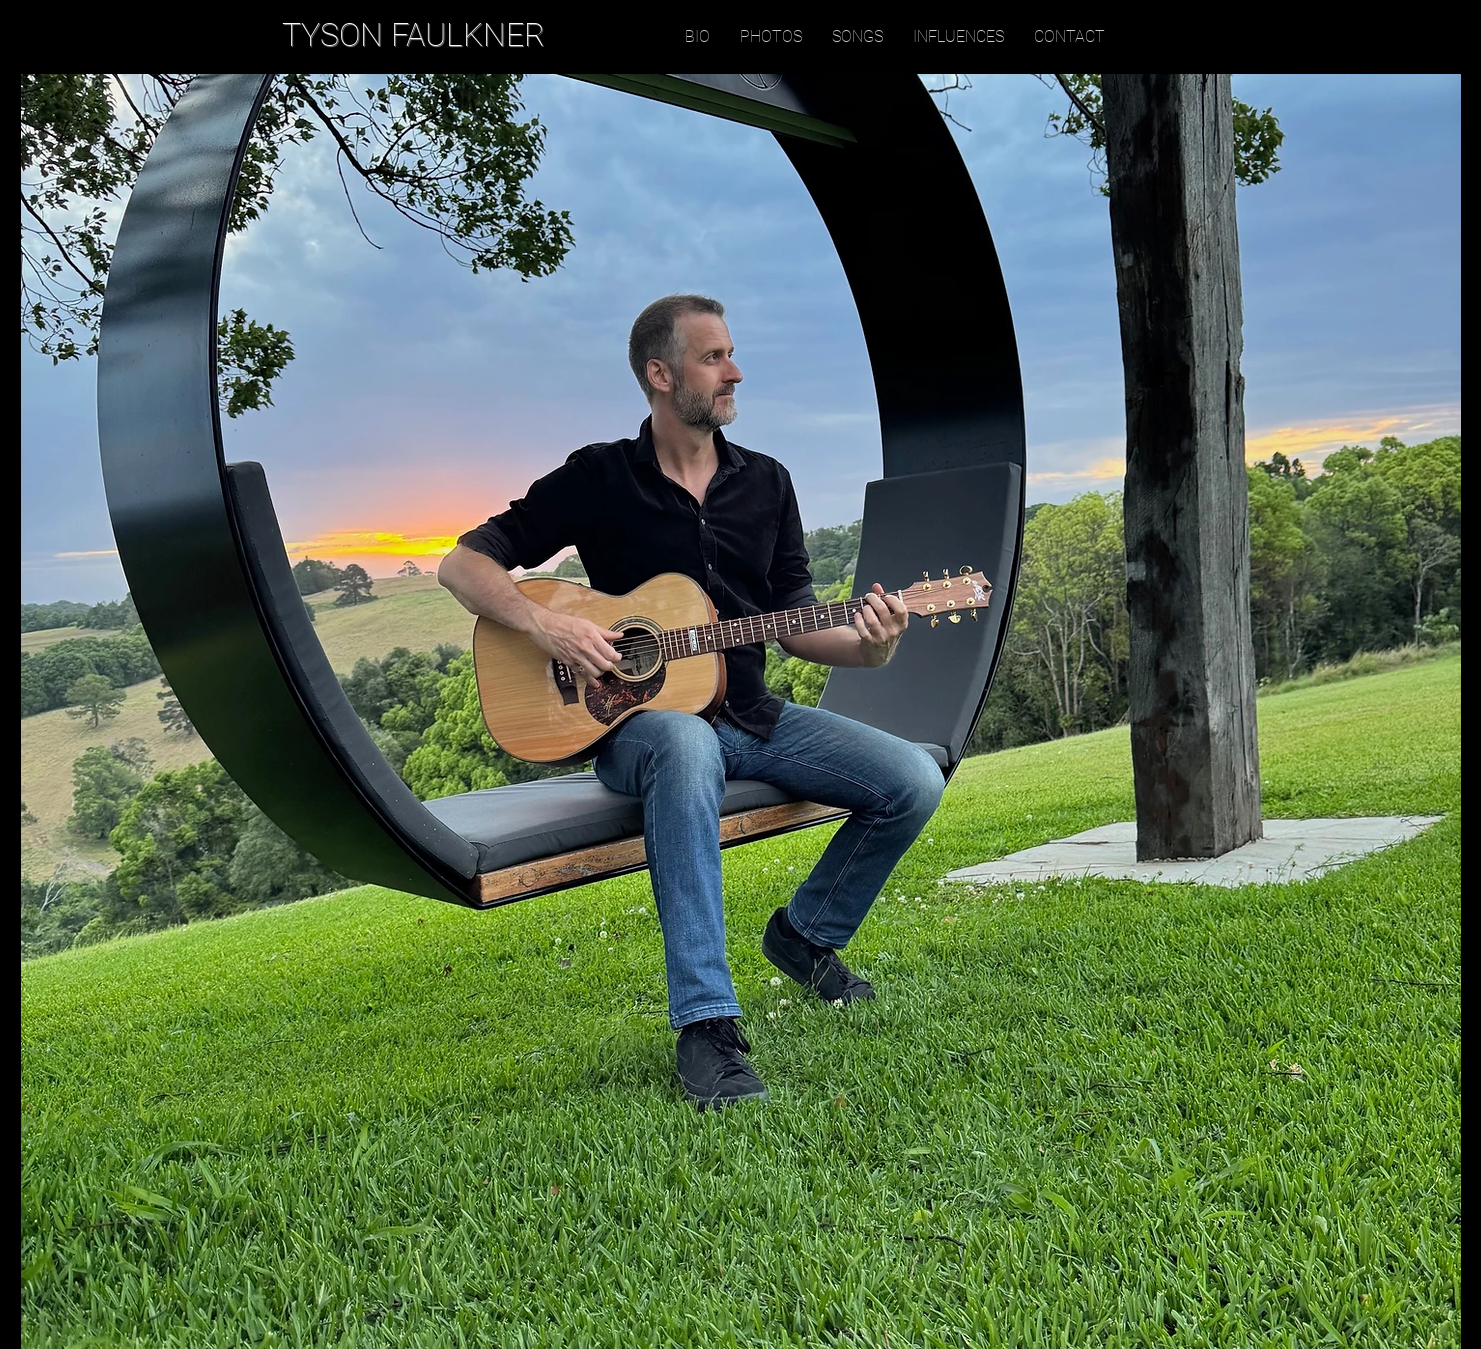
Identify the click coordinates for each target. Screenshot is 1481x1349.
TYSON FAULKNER (413, 35)
